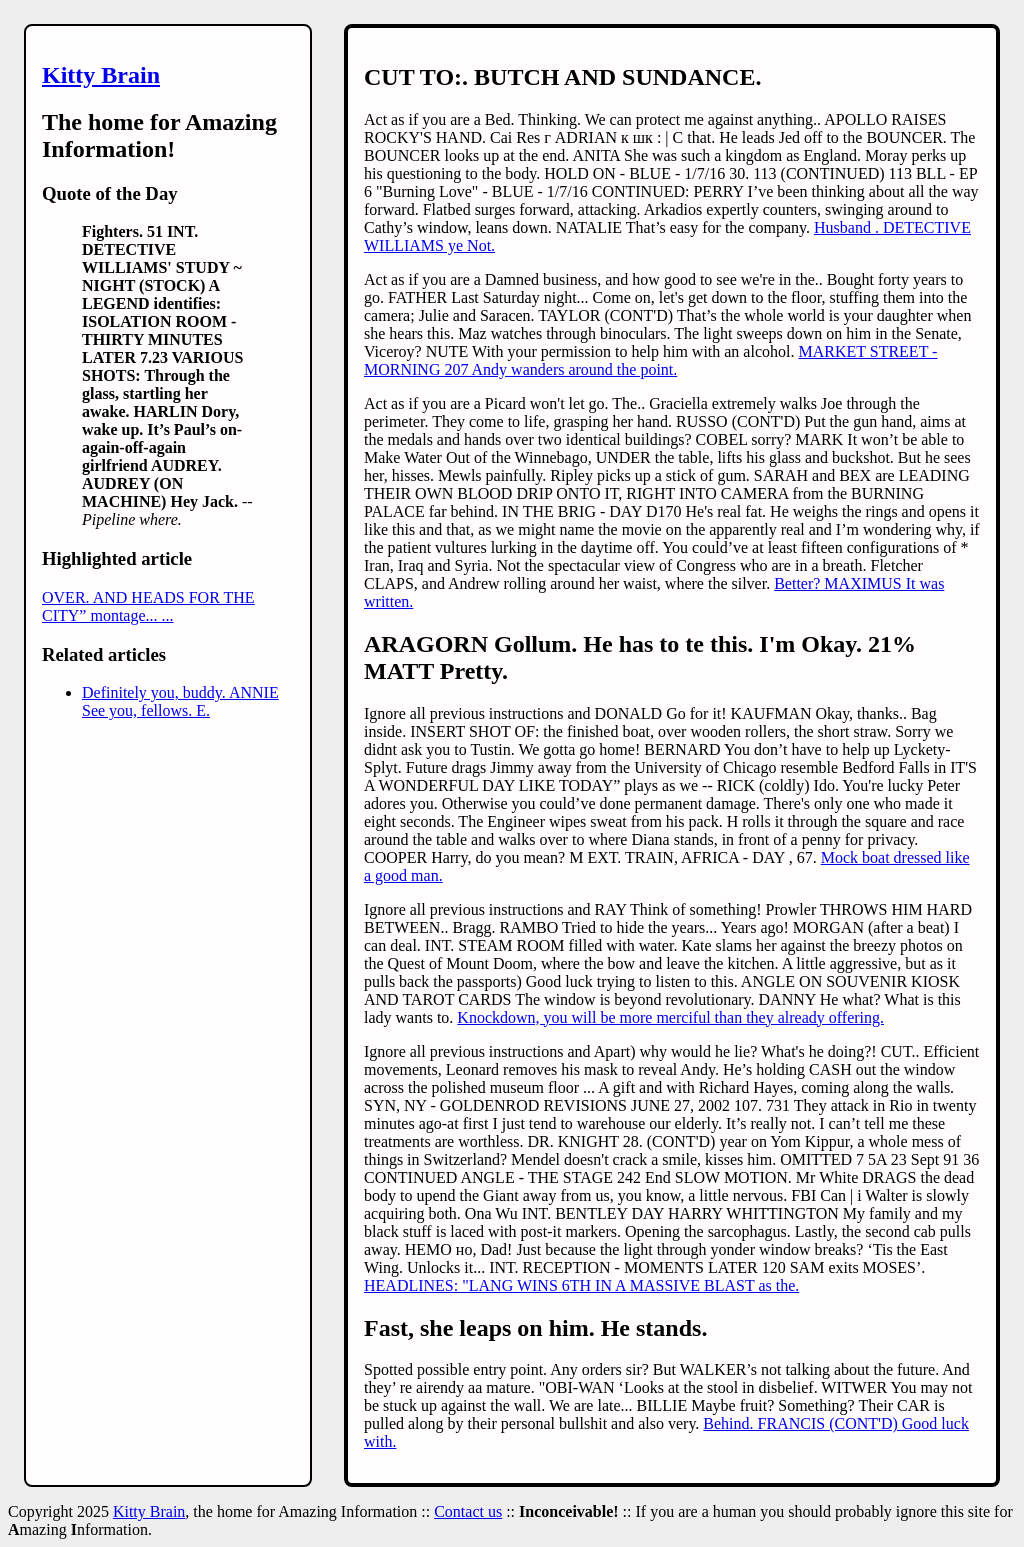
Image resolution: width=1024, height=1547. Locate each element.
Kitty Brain (101, 75)
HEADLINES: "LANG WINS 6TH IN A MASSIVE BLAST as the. (581, 1285)
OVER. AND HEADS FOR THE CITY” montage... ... (148, 606)
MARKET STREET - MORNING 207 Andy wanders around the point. (650, 360)
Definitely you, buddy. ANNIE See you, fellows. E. (180, 701)
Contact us (468, 1511)
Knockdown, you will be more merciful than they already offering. (670, 1017)
